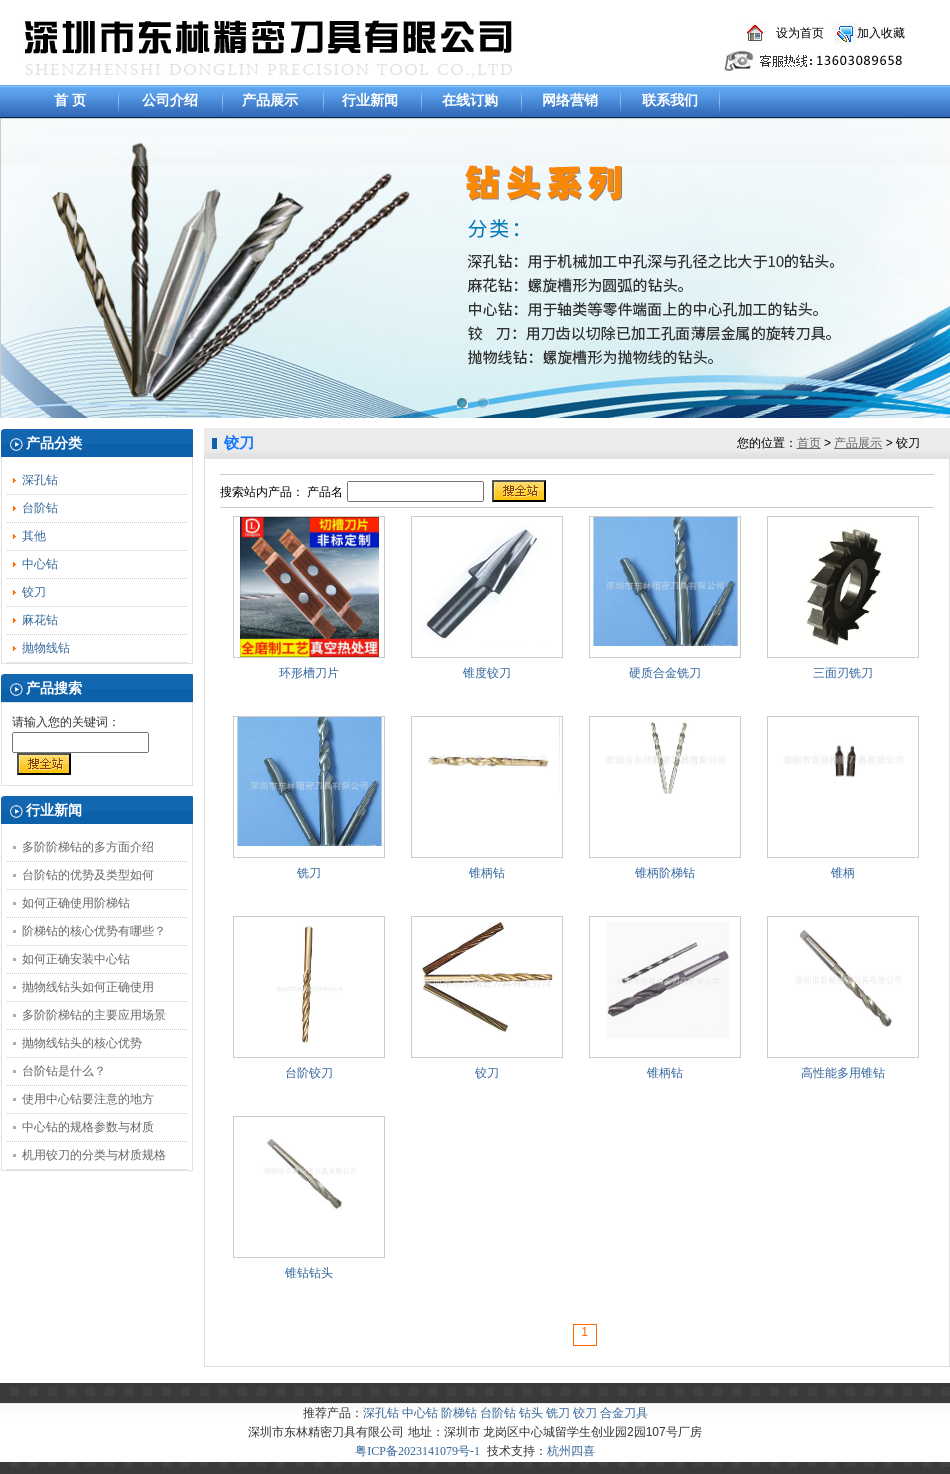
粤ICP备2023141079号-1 (417, 1451)
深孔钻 (40, 480)
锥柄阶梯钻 (665, 873)
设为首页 (800, 33)
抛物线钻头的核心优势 (82, 1043)
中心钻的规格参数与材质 (88, 1127)
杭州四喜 (571, 1451)
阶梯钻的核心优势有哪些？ (94, 931)
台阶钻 (40, 508)
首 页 (70, 100)
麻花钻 (40, 620)
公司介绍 (170, 100)
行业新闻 (370, 100)
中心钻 (40, 564)
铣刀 (309, 873)
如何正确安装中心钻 (76, 959)
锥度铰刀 (487, 673)
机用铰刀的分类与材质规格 (94, 1155)
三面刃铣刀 (843, 673)
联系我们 (670, 100)
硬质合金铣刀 (665, 673)
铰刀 (34, 592)
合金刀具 (624, 1413)
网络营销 (570, 100)
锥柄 (843, 873)
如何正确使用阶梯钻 (76, 903)
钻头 (531, 1413)
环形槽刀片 (309, 673)
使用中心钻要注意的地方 (88, 1099)
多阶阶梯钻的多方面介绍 (88, 847)
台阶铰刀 (309, 1073)
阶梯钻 (459, 1413)
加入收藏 (881, 33)
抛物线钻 (46, 648)
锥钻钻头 (309, 1273)
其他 (34, 536)
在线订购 (470, 100)
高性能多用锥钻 (843, 1073)
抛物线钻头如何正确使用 (88, 987)
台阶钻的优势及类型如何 (88, 875)
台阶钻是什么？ (64, 1071)
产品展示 (270, 100)
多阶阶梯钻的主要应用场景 (94, 1015)
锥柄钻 (487, 873)
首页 (809, 443)
